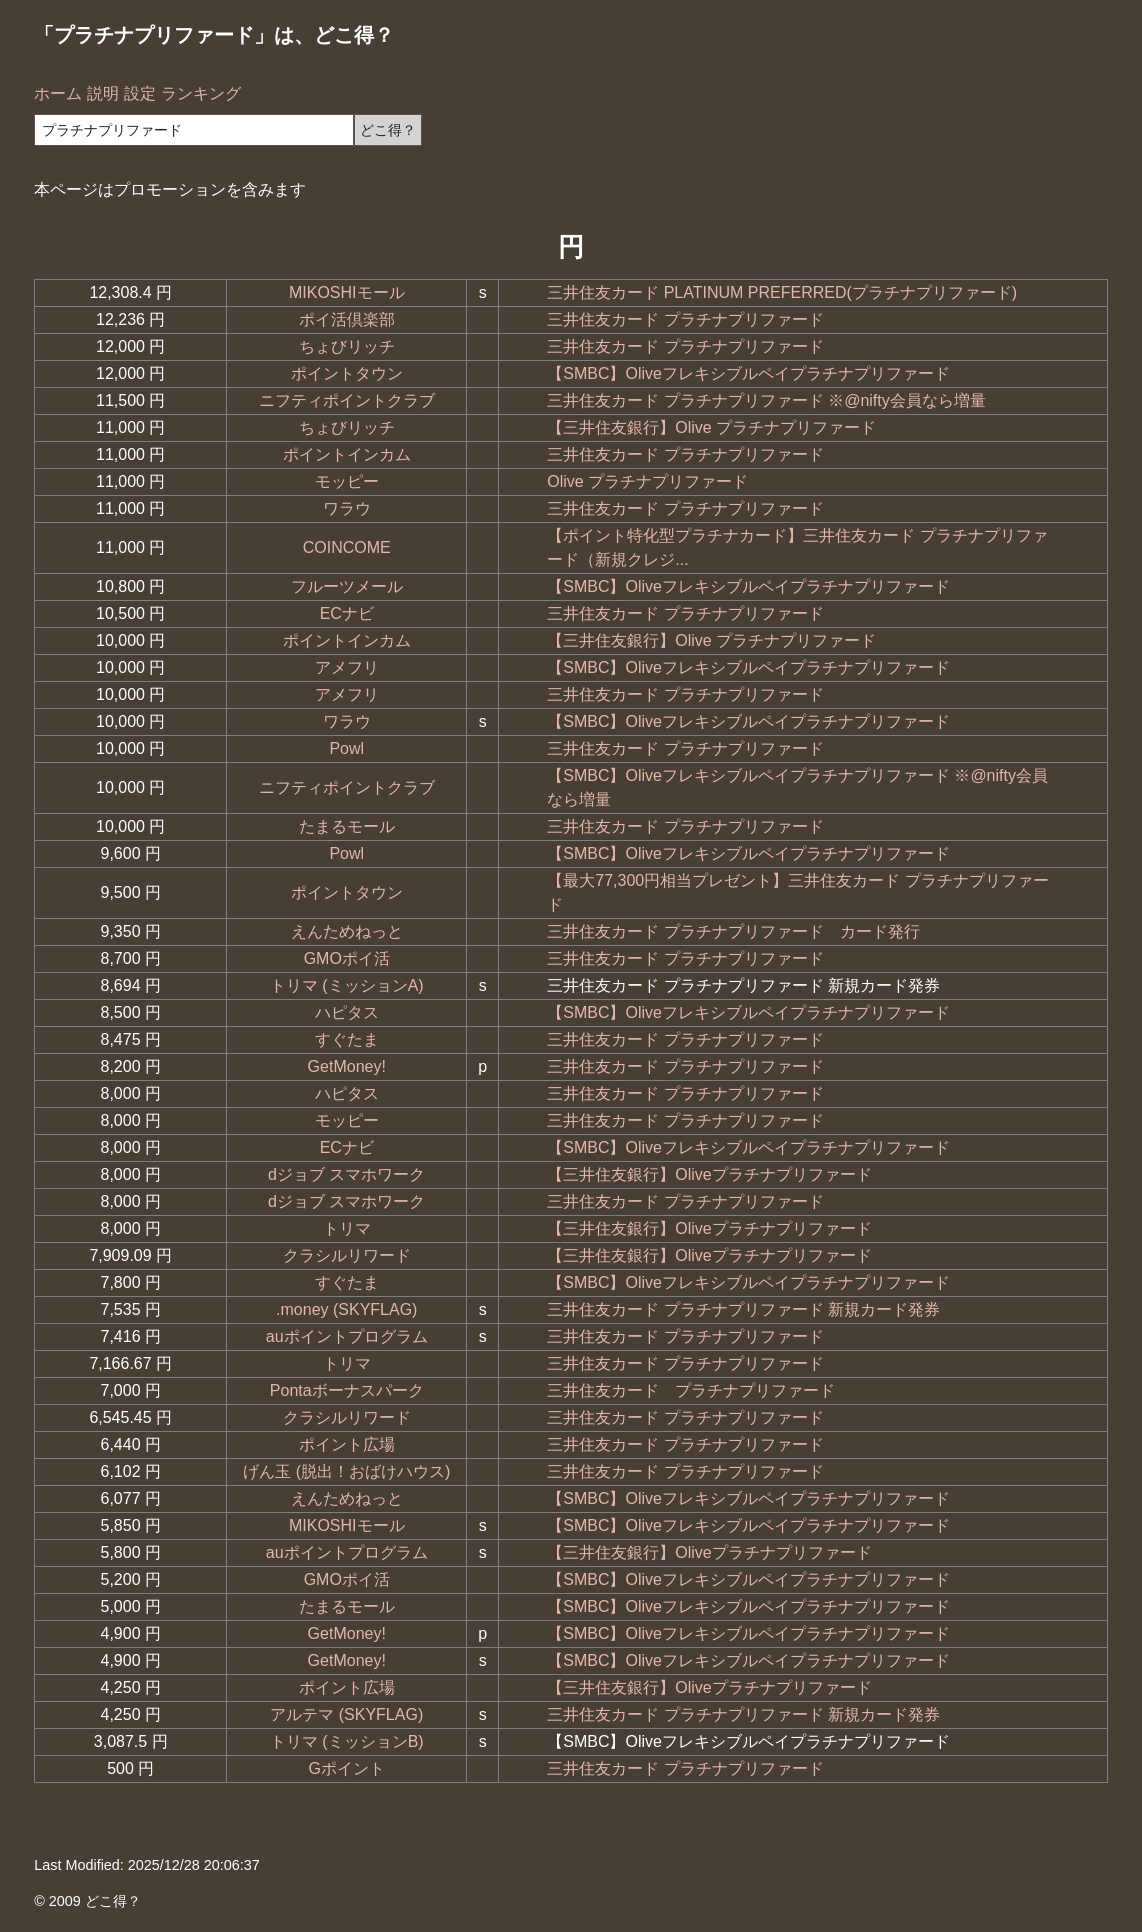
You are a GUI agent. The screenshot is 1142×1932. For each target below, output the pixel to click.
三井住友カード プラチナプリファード (685, 319)
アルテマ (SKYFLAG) (346, 1714)
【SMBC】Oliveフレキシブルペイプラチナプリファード (748, 373)
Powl (346, 748)
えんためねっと (347, 931)
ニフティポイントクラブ (347, 400)
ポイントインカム (347, 454)
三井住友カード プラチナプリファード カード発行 (733, 931)
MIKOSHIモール (347, 292)
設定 (140, 93)
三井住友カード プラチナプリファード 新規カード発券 (743, 1309)
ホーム (58, 93)
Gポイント (347, 1768)
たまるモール (347, 826)
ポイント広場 (347, 1444)
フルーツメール (347, 586)
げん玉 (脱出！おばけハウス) (346, 1471)
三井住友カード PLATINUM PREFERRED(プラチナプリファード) (782, 292)
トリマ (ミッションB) (347, 1741)
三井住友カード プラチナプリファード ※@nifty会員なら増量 (766, 400)
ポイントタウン (347, 373)
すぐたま (347, 1039)
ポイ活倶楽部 (347, 319)
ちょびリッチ (347, 346)
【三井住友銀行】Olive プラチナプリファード (711, 427)
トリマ (347, 1228)
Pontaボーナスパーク (347, 1390)
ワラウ (347, 508)
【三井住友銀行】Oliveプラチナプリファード (709, 1174)
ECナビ (347, 613)
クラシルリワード (347, 1255)
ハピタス (347, 1012)
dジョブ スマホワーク (346, 1174)
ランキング (201, 93)
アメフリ (347, 667)
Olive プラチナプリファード (647, 481)
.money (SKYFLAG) (346, 1309)
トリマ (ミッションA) (347, 985)
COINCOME (347, 547)
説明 (103, 93)
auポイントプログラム (347, 1336)
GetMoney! (347, 1066)
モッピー (347, 481)
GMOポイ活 (347, 958)
